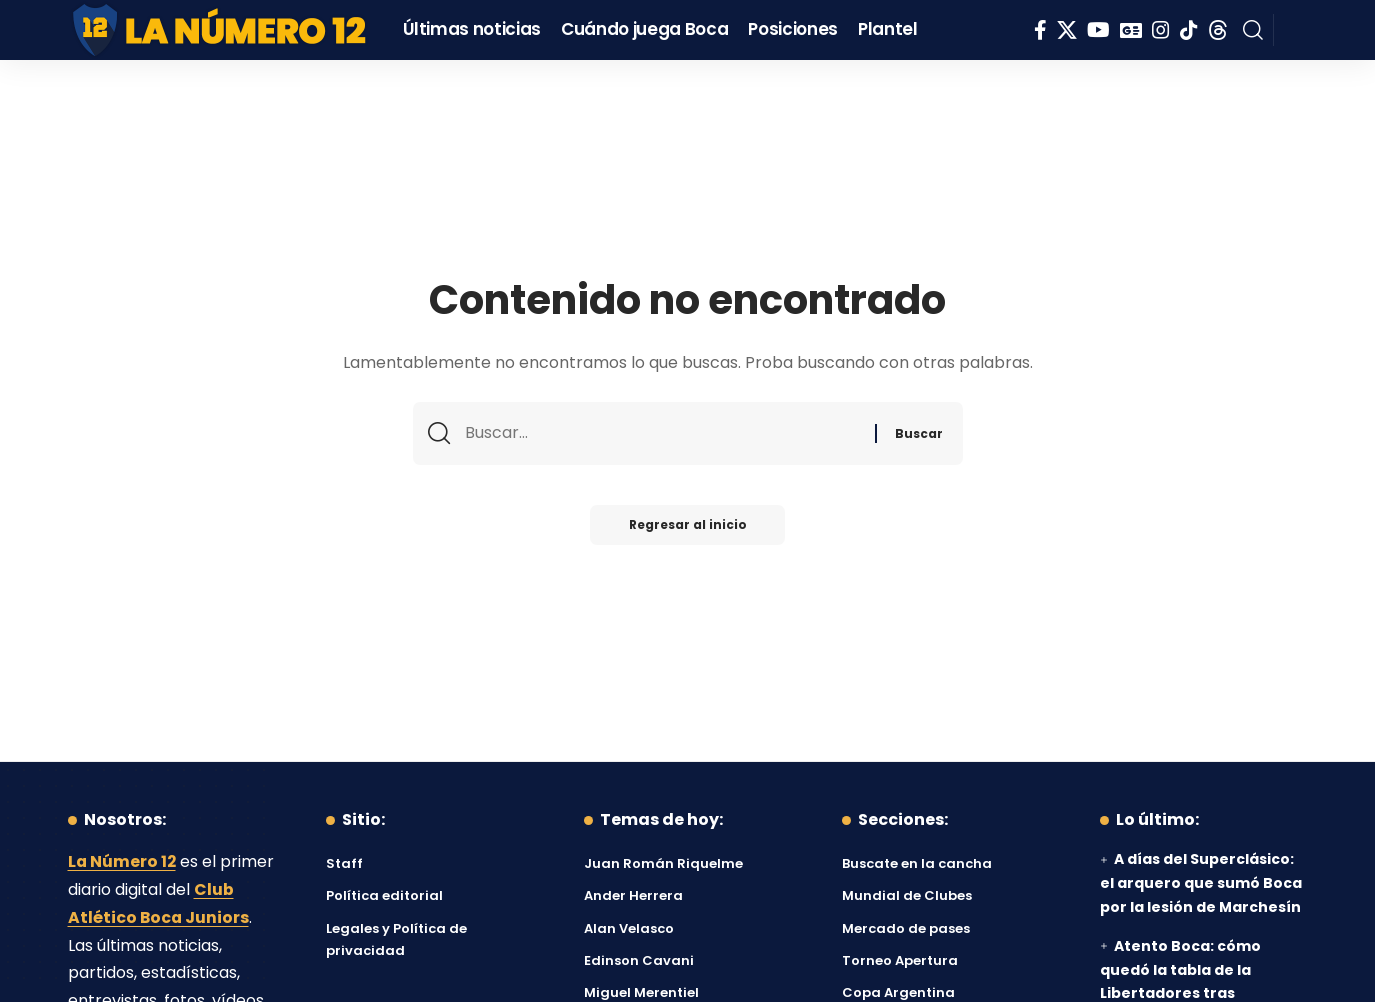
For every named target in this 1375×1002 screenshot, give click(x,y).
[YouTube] (1098, 30)
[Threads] (1218, 30)
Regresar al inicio (688, 526)
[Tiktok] (1189, 30)
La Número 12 (123, 861)
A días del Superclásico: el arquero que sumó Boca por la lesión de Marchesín (1201, 883)
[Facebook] (1040, 30)
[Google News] (1131, 30)
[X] (1067, 30)
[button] (1253, 30)
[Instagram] (1161, 30)
